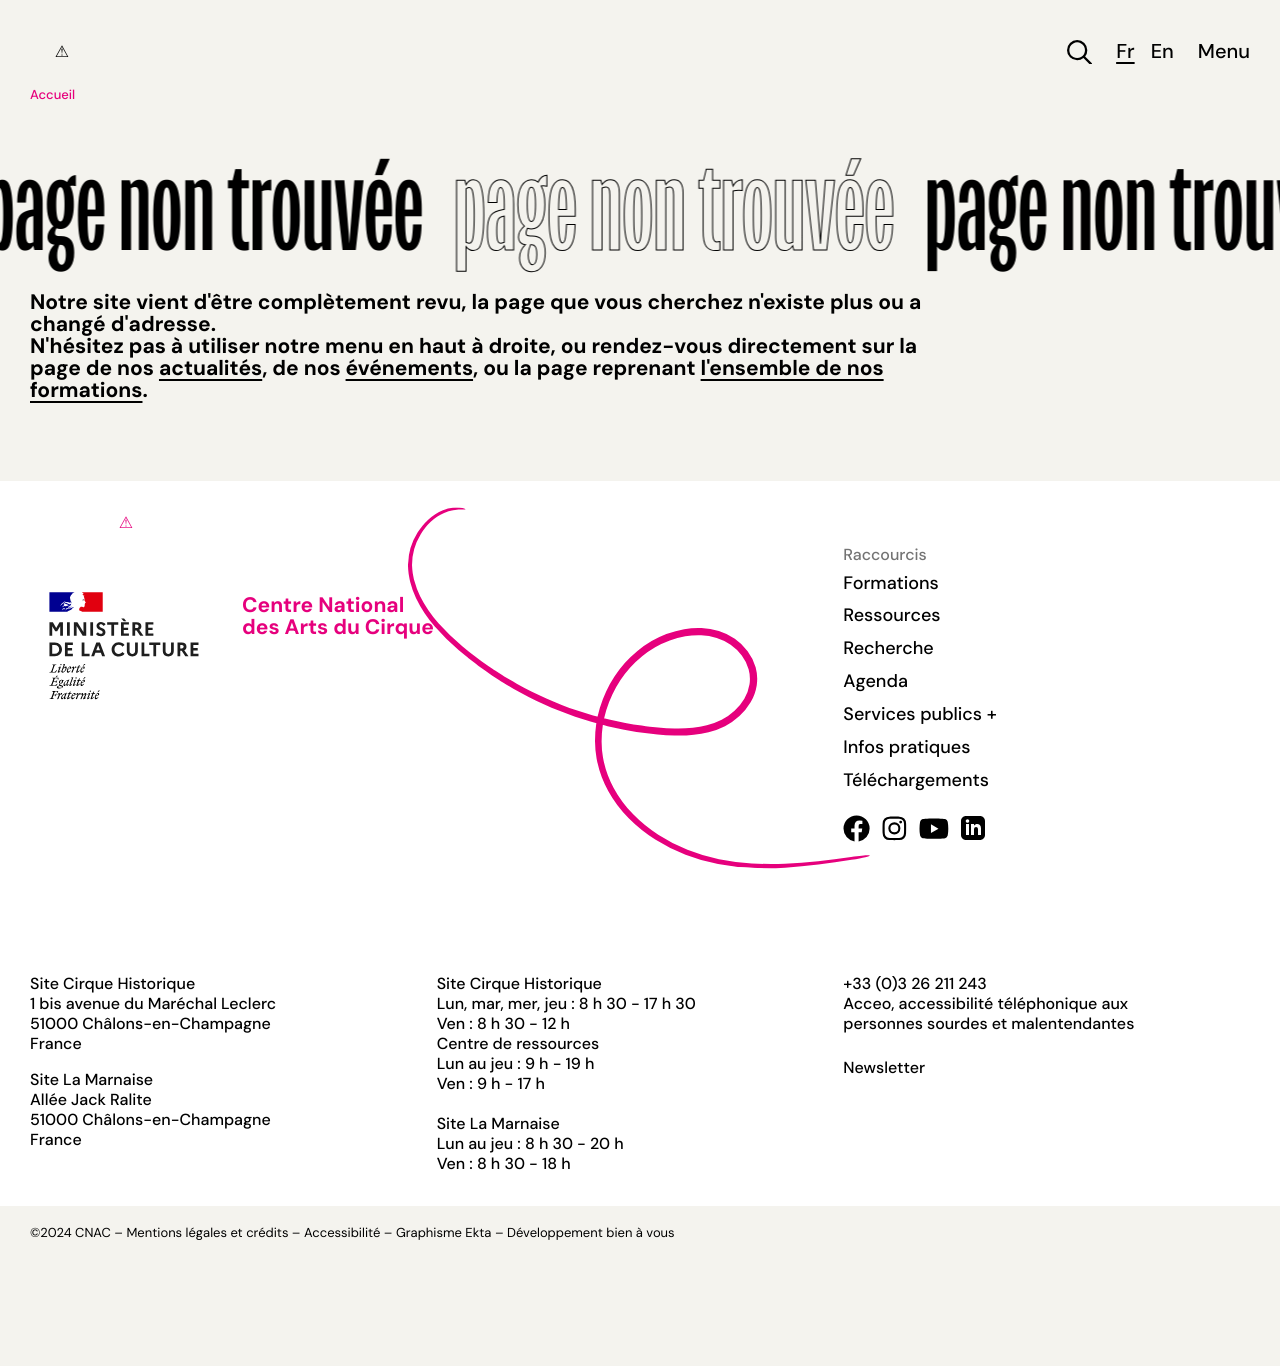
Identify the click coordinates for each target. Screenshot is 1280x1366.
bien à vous (640, 1233)
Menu (1224, 52)
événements (409, 368)
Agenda (875, 681)
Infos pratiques (906, 747)
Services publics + (919, 714)
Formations (891, 583)
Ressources (891, 615)
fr (1125, 52)
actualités (210, 368)
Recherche (888, 648)
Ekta (478, 1233)
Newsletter (884, 1068)
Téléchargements (916, 780)
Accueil (52, 95)
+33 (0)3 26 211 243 (914, 983)
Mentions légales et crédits (207, 1233)
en (1162, 52)
